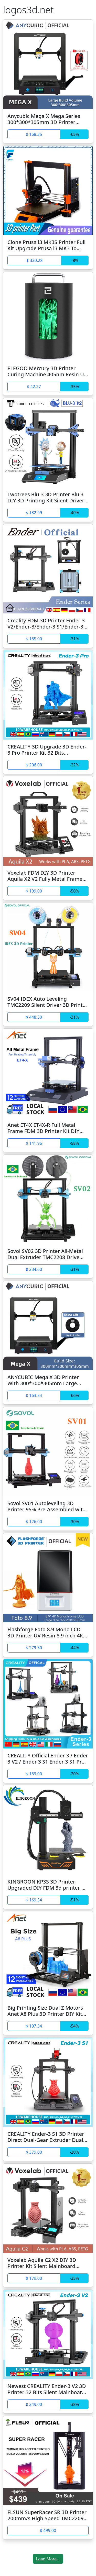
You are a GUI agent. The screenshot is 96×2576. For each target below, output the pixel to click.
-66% (74, 1395)
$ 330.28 (34, 260)
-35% (74, 386)
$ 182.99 (34, 512)
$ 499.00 (48, 2530)
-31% (74, 639)
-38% (74, 2404)
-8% (75, 260)
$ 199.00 (34, 891)
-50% (74, 891)
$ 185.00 (34, 639)
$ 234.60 (34, 1269)
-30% (74, 1521)
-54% (74, 2026)
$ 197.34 (34, 2026)
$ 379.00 (34, 2152)
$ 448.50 (34, 1017)
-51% (74, 1900)
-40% (74, 512)
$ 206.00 (34, 765)
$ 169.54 (34, 1900)
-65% (74, 134)
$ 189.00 (34, 1774)
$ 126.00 (34, 1521)
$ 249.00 (34, 2404)
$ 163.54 (34, 1395)
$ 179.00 (34, 2278)
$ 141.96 (34, 1143)
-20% (74, 1774)
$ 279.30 (34, 1647)
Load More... (48, 2559)
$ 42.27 (34, 386)
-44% (74, 1647)
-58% (74, 1143)
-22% (74, 765)
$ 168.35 (34, 134)
